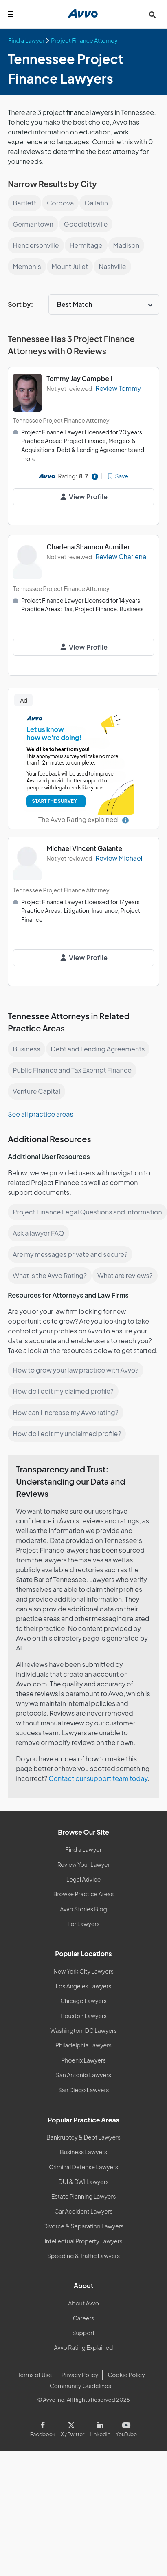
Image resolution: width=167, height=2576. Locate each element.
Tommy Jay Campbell (79, 378)
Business (26, 1049)
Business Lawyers (83, 2151)
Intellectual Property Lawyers (83, 2241)
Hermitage (86, 245)
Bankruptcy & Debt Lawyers (83, 2137)
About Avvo (83, 2303)
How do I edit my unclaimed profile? (67, 1433)
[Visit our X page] (72, 2427)
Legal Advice (83, 1879)
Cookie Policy (126, 2374)
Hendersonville (36, 245)
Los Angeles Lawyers (84, 1986)
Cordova (60, 202)
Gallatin (96, 202)
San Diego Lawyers (83, 2089)
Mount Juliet (70, 266)
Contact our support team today (97, 1778)
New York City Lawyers (83, 1971)
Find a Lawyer (84, 1849)
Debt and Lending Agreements (98, 1049)
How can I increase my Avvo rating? (65, 1412)
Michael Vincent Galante (84, 848)
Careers (83, 2318)
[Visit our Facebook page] (44, 2427)
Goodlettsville (86, 224)
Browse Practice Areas (83, 1893)
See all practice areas (40, 1114)
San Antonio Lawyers (83, 2074)
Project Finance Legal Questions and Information (87, 1212)
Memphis (27, 266)
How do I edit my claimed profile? (63, 1391)
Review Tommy (118, 388)
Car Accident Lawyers (84, 2211)
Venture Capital (36, 1091)
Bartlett (24, 202)
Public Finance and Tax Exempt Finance (72, 1070)
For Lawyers (84, 1923)
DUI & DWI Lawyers (83, 2181)
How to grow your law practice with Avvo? (75, 1370)
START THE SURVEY (54, 801)
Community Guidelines (80, 2385)
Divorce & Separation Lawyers (84, 2226)
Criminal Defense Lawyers (83, 2167)
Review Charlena (120, 556)
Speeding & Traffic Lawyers (83, 2255)
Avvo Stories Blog (83, 1909)
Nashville (112, 266)
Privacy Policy (80, 2374)
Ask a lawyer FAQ (38, 1233)
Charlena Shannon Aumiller (88, 546)
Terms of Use (35, 2374)
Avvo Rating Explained (83, 2347)
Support (83, 2332)
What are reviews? (125, 1275)
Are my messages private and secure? (70, 1254)
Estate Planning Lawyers (83, 2196)
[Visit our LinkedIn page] (100, 2427)
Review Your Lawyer (83, 1864)
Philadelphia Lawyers (83, 2045)
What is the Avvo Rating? (50, 1275)
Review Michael (118, 858)
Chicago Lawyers (83, 2000)
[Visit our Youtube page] (125, 2427)
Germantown (33, 224)
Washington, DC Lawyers (83, 2030)
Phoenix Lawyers (83, 2060)
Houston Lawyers (83, 2015)
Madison (126, 245)
